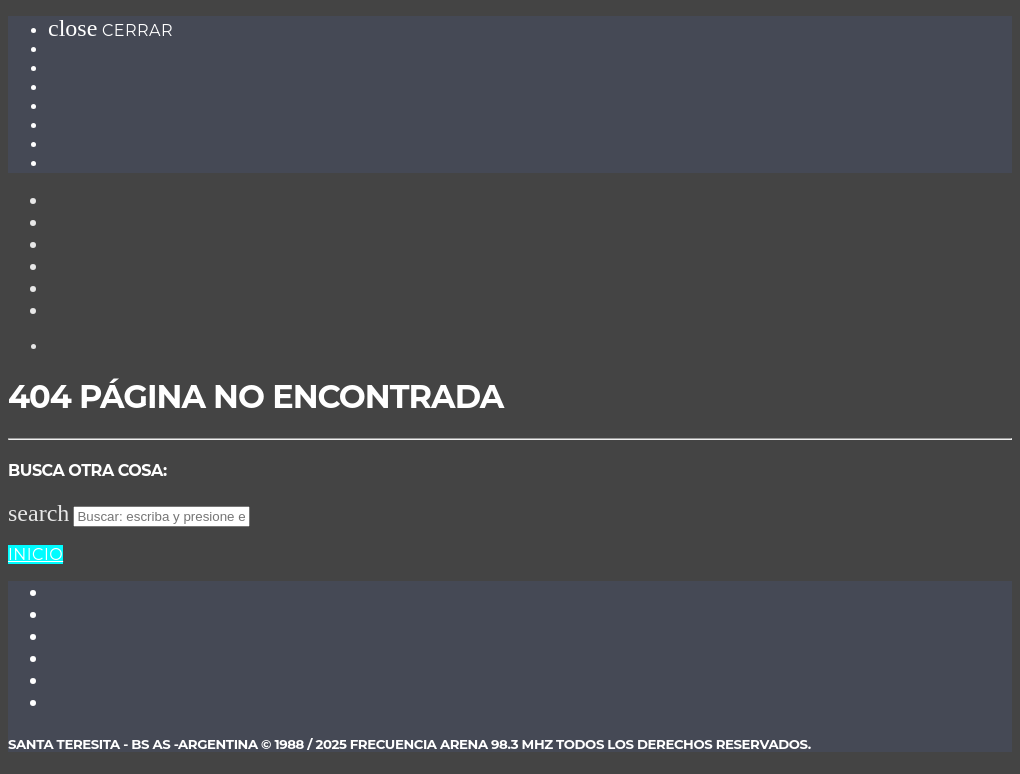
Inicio (35, 554)
